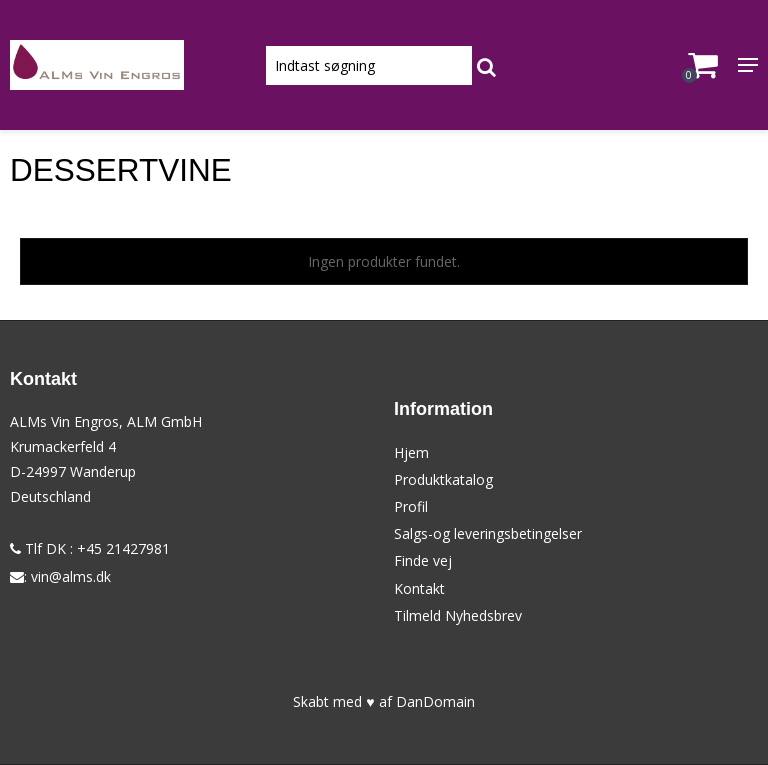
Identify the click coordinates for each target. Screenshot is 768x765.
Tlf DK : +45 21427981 (90, 548)
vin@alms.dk (71, 576)
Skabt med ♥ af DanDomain (383, 701)
